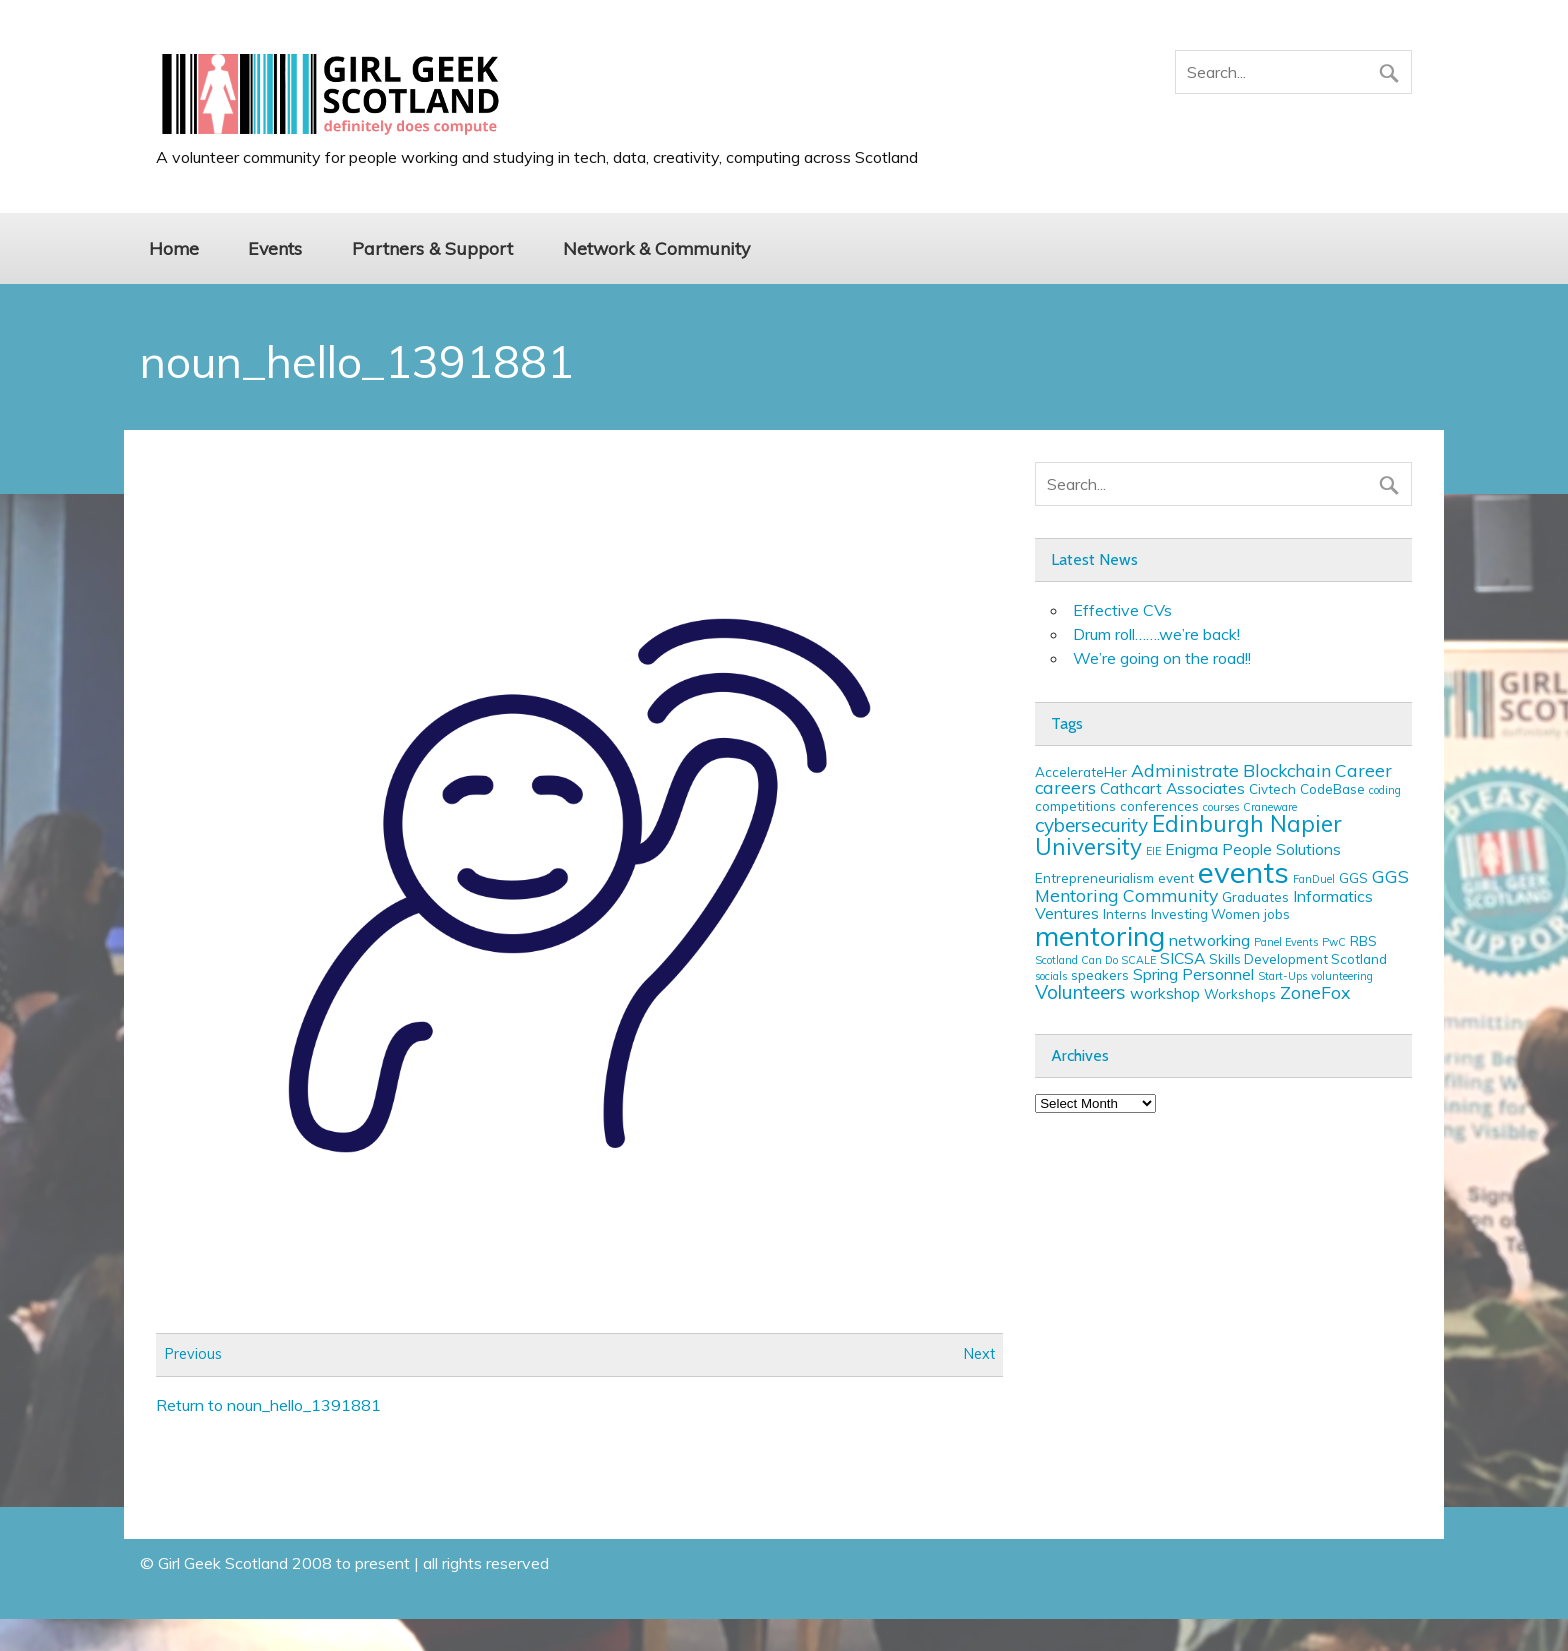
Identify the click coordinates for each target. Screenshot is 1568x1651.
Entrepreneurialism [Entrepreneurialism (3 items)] (1094, 878)
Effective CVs (1122, 610)
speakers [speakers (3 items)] (1100, 975)
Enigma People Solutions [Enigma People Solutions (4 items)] (1253, 849)
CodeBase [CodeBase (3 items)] (1332, 789)
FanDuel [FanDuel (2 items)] (1314, 879)
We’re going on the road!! (1162, 658)
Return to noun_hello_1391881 (268, 1405)
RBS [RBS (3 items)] (1363, 941)
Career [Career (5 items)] (1363, 770)
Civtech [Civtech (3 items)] (1272, 789)
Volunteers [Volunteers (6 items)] (1080, 992)
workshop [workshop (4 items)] (1165, 993)
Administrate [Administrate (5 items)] (1185, 770)
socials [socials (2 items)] (1051, 976)
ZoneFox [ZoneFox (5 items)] (1315, 992)
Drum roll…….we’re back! (1156, 634)
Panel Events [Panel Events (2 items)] (1286, 942)
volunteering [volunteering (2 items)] (1342, 976)
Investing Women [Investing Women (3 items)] (1205, 914)
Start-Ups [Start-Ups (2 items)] (1282, 976)
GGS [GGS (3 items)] (1353, 878)
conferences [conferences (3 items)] (1159, 806)
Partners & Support (432, 248)
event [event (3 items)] (1176, 878)
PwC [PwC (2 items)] (1334, 942)
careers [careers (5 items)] (1065, 787)
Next (979, 1355)
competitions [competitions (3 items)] (1075, 806)
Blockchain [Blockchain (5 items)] (1287, 770)
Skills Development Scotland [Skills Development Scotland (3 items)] (1298, 959)
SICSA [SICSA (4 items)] (1182, 958)
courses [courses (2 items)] (1221, 807)
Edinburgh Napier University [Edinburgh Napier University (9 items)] (1188, 835)
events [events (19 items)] (1243, 872)
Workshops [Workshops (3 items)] (1240, 994)
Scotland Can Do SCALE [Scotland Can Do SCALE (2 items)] (1095, 960)
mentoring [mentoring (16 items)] (1100, 935)
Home (174, 248)
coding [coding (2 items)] (1385, 790)
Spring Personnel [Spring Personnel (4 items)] (1193, 974)
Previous (193, 1355)
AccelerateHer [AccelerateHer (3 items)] (1081, 772)
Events (275, 248)
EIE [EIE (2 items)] (1153, 851)
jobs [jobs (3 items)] (1277, 914)
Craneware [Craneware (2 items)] (1270, 807)
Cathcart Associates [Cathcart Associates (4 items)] (1172, 788)
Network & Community (656, 248)
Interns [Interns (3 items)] (1125, 914)
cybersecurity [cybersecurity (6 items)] (1091, 825)
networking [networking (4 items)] (1209, 940)
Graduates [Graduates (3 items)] (1255, 897)
